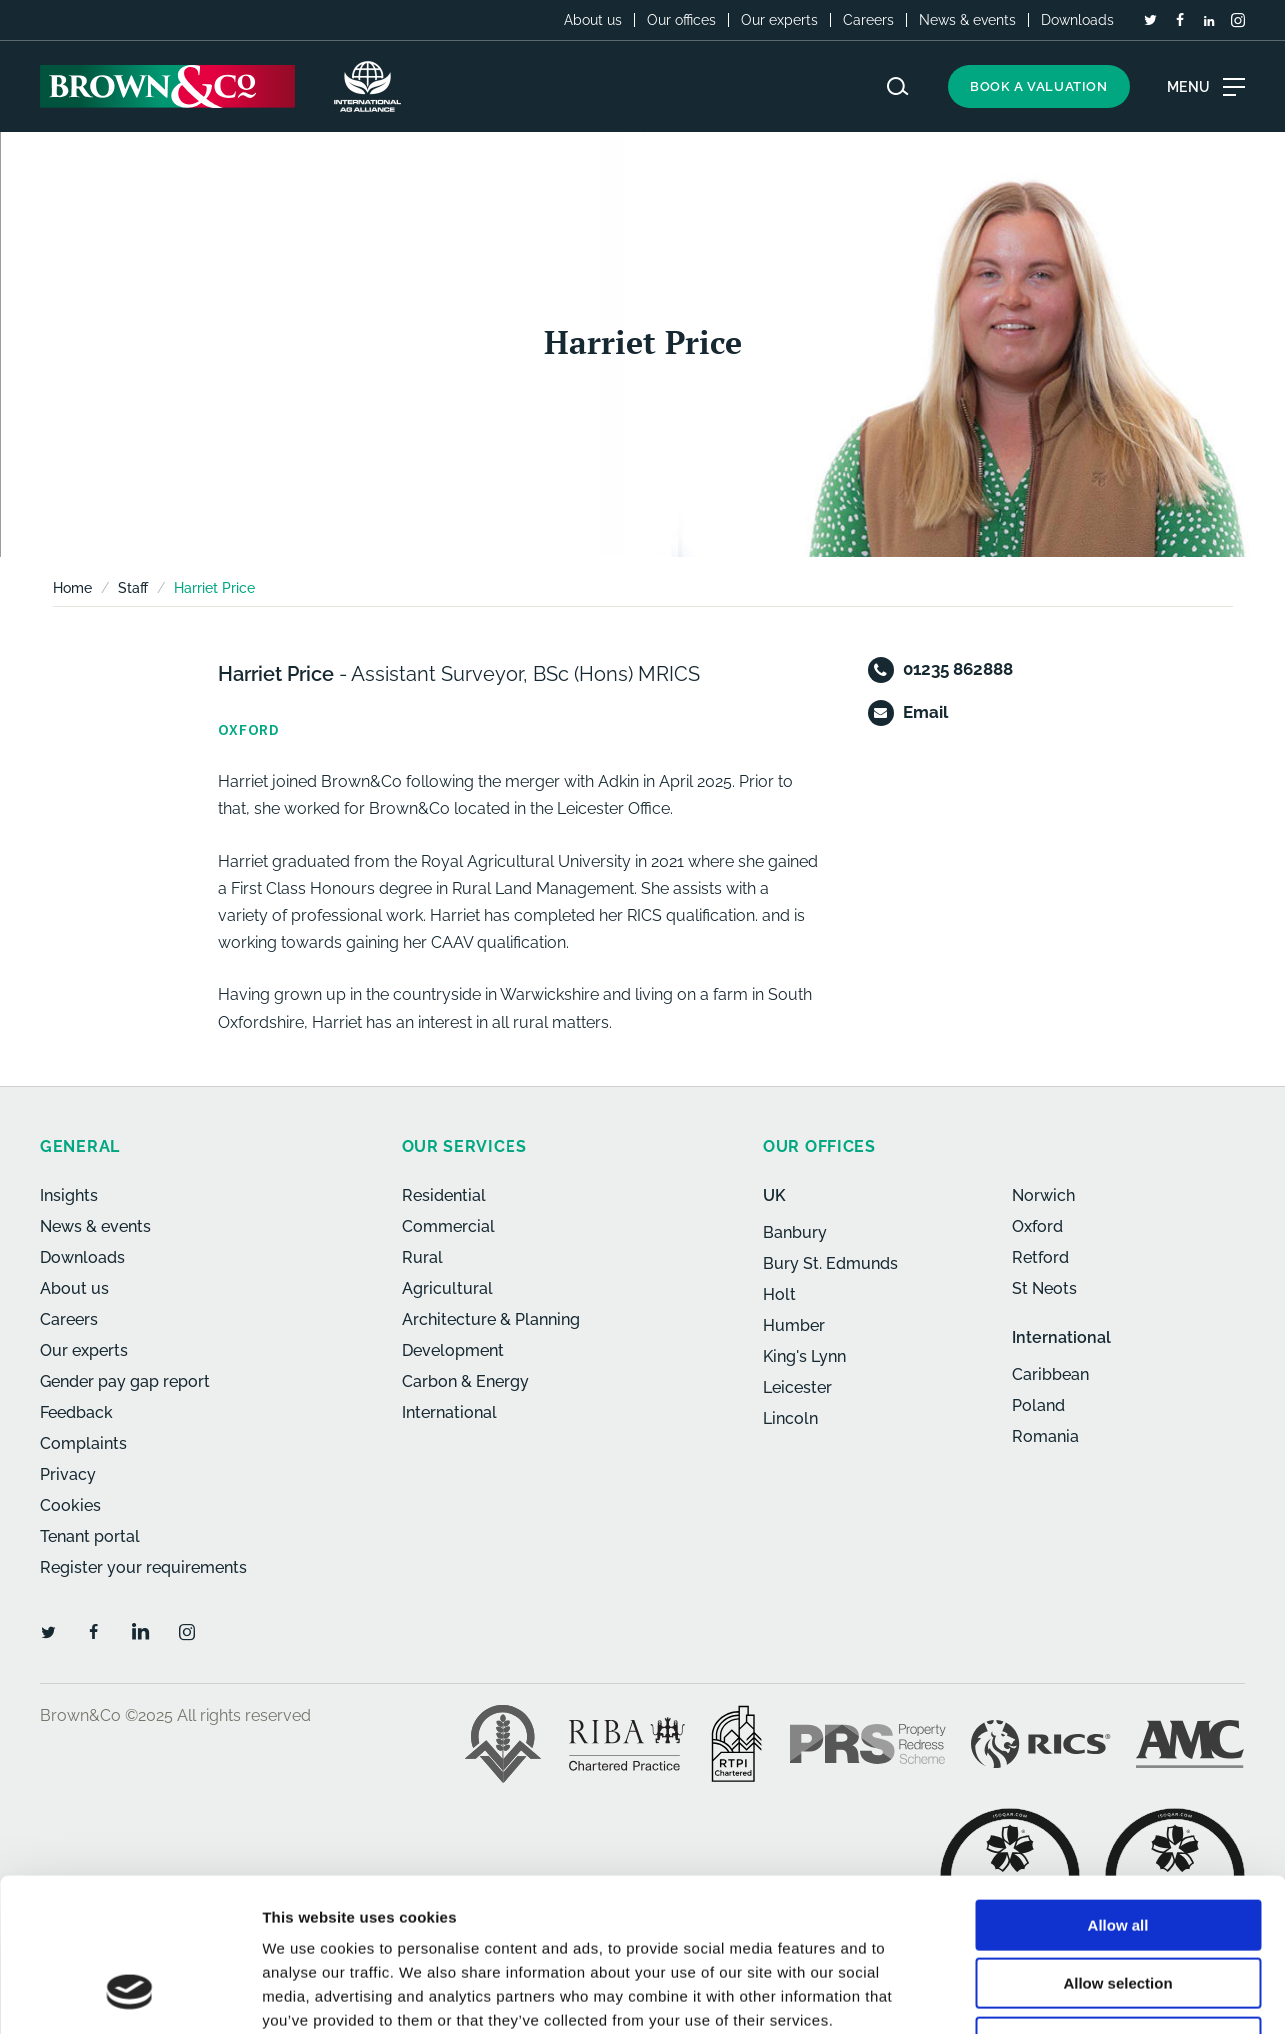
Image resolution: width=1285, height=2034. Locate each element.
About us (593, 20)
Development (453, 1350)
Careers (868, 20)
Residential (444, 1195)
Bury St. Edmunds (830, 1263)
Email (925, 712)
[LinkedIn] (1209, 21)
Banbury (795, 1232)
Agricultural (447, 1288)
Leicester (797, 1387)
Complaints (83, 1443)
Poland (1038, 1405)
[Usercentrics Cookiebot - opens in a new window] (129, 1995)
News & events (967, 20)
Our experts (779, 20)
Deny (1118, 1906)
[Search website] (898, 86)
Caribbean (1050, 1374)
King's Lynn (804, 1356)
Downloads (1077, 20)
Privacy (68, 1474)
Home (72, 588)
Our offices (681, 20)
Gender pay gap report (125, 1381)
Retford (1040, 1257)
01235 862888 (958, 669)
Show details (1049, 1994)
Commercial (448, 1226)
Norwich (1043, 1195)
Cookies (70, 1505)
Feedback (76, 1412)
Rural (422, 1257)
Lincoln (790, 1418)
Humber (794, 1325)
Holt (779, 1294)
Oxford (1037, 1226)
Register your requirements (143, 1567)
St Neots (1044, 1288)
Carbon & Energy (465, 1381)
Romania (1045, 1436)
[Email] (881, 713)
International (449, 1412)
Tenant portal (90, 1536)
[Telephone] (881, 670)
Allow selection (1117, 1848)
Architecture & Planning (491, 1319)
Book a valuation (1039, 86)
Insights (69, 1195)
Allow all (1118, 1789)
